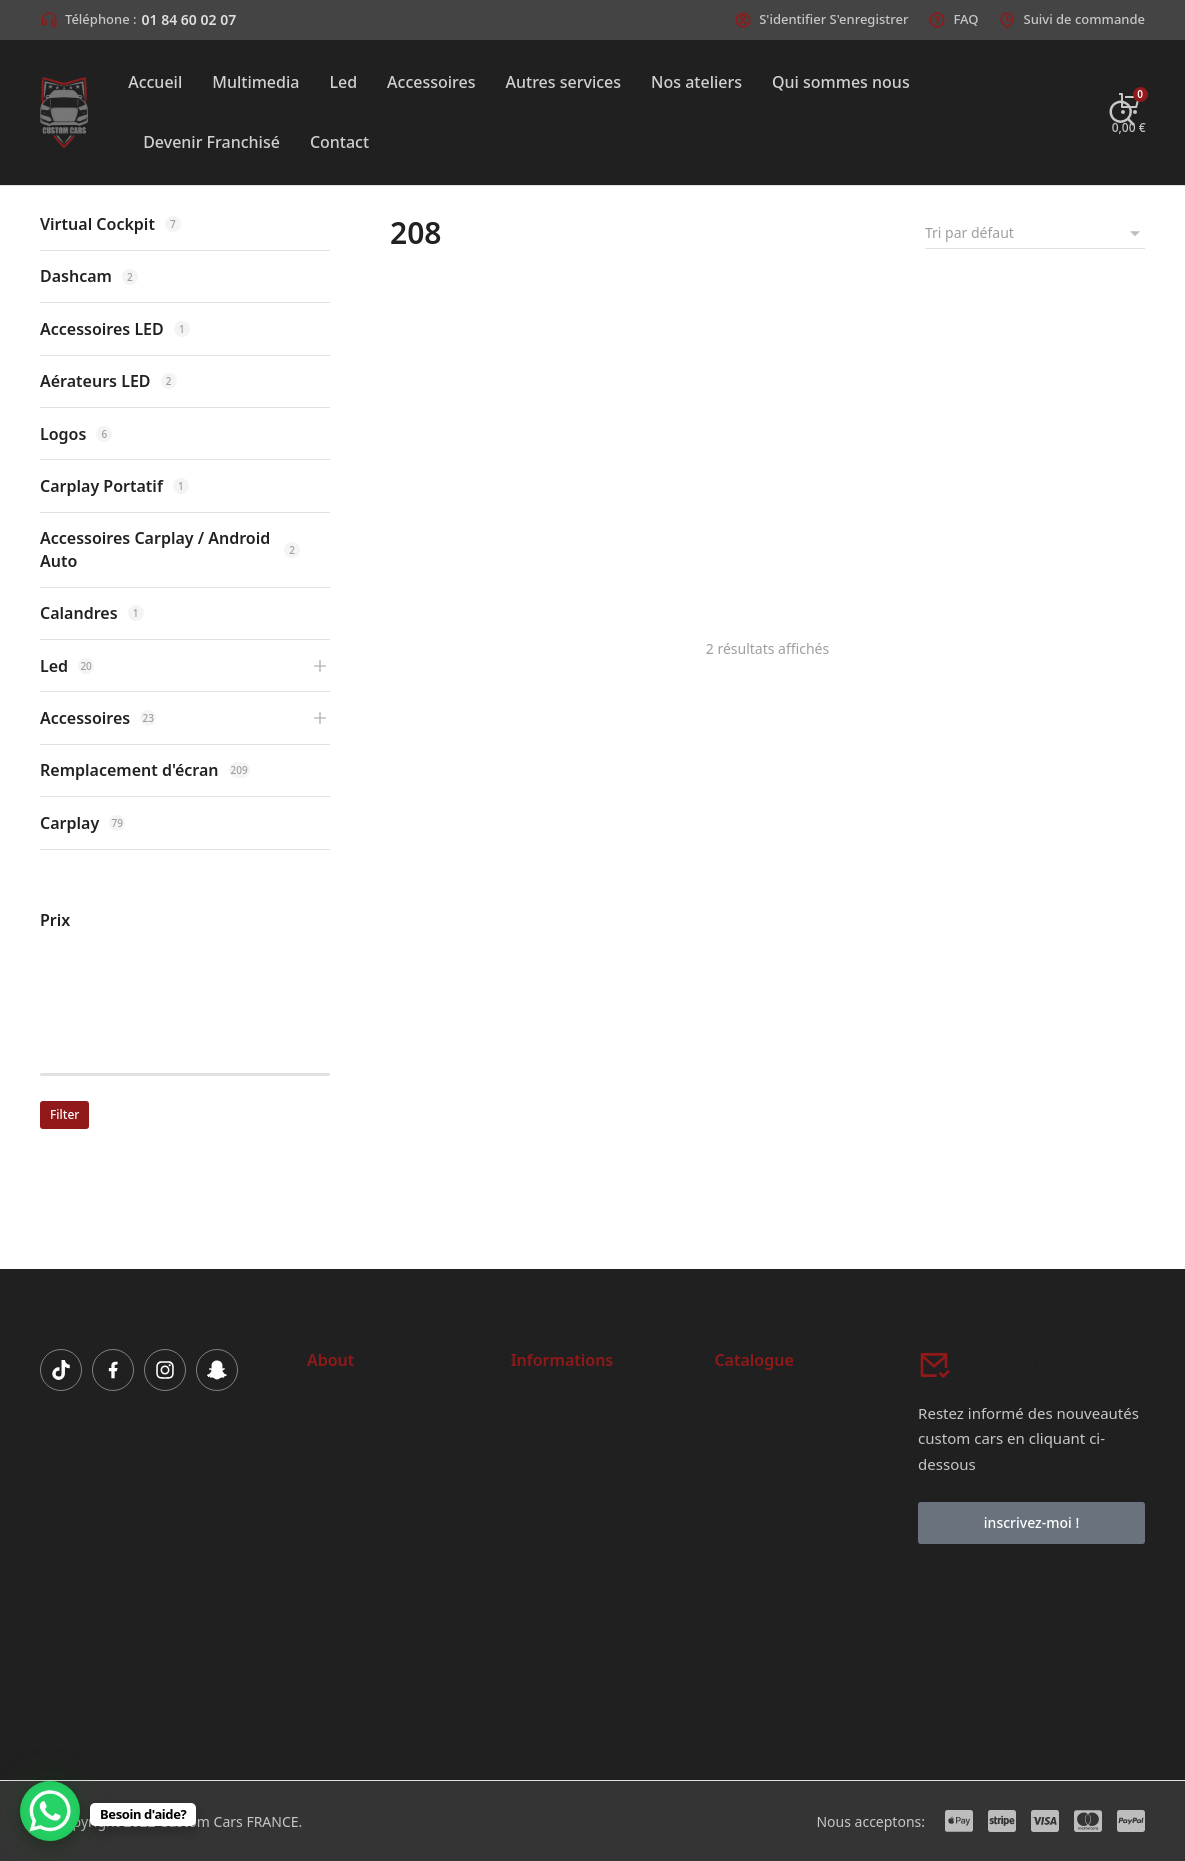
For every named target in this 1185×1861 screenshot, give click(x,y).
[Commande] (1035, 233)
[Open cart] (1129, 112)
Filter (64, 1114)
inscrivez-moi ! (1031, 1522)
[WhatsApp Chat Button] (50, 1811)
